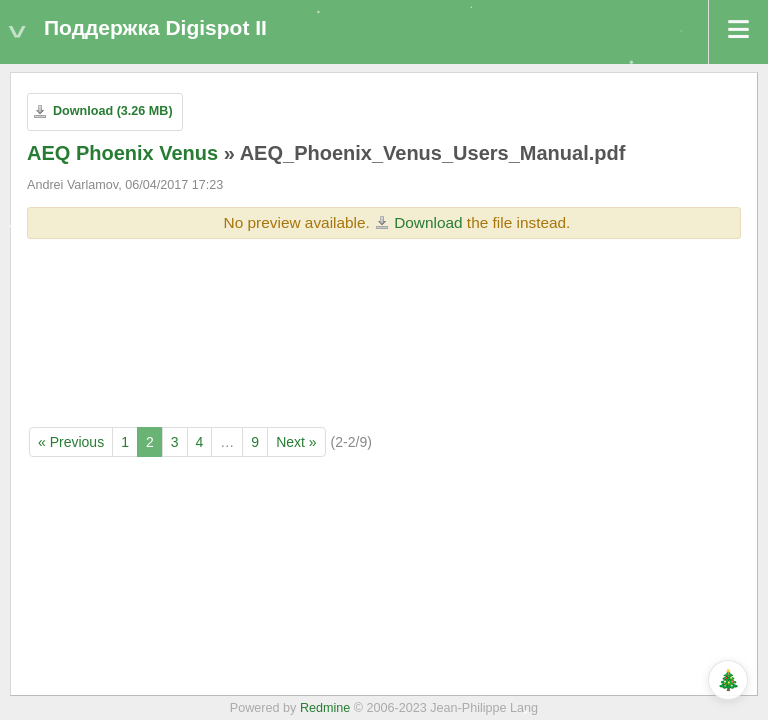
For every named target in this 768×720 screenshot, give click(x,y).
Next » (296, 442)
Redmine (325, 708)
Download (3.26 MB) (113, 111)
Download (428, 222)
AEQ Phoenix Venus (122, 153)
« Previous (71, 442)
